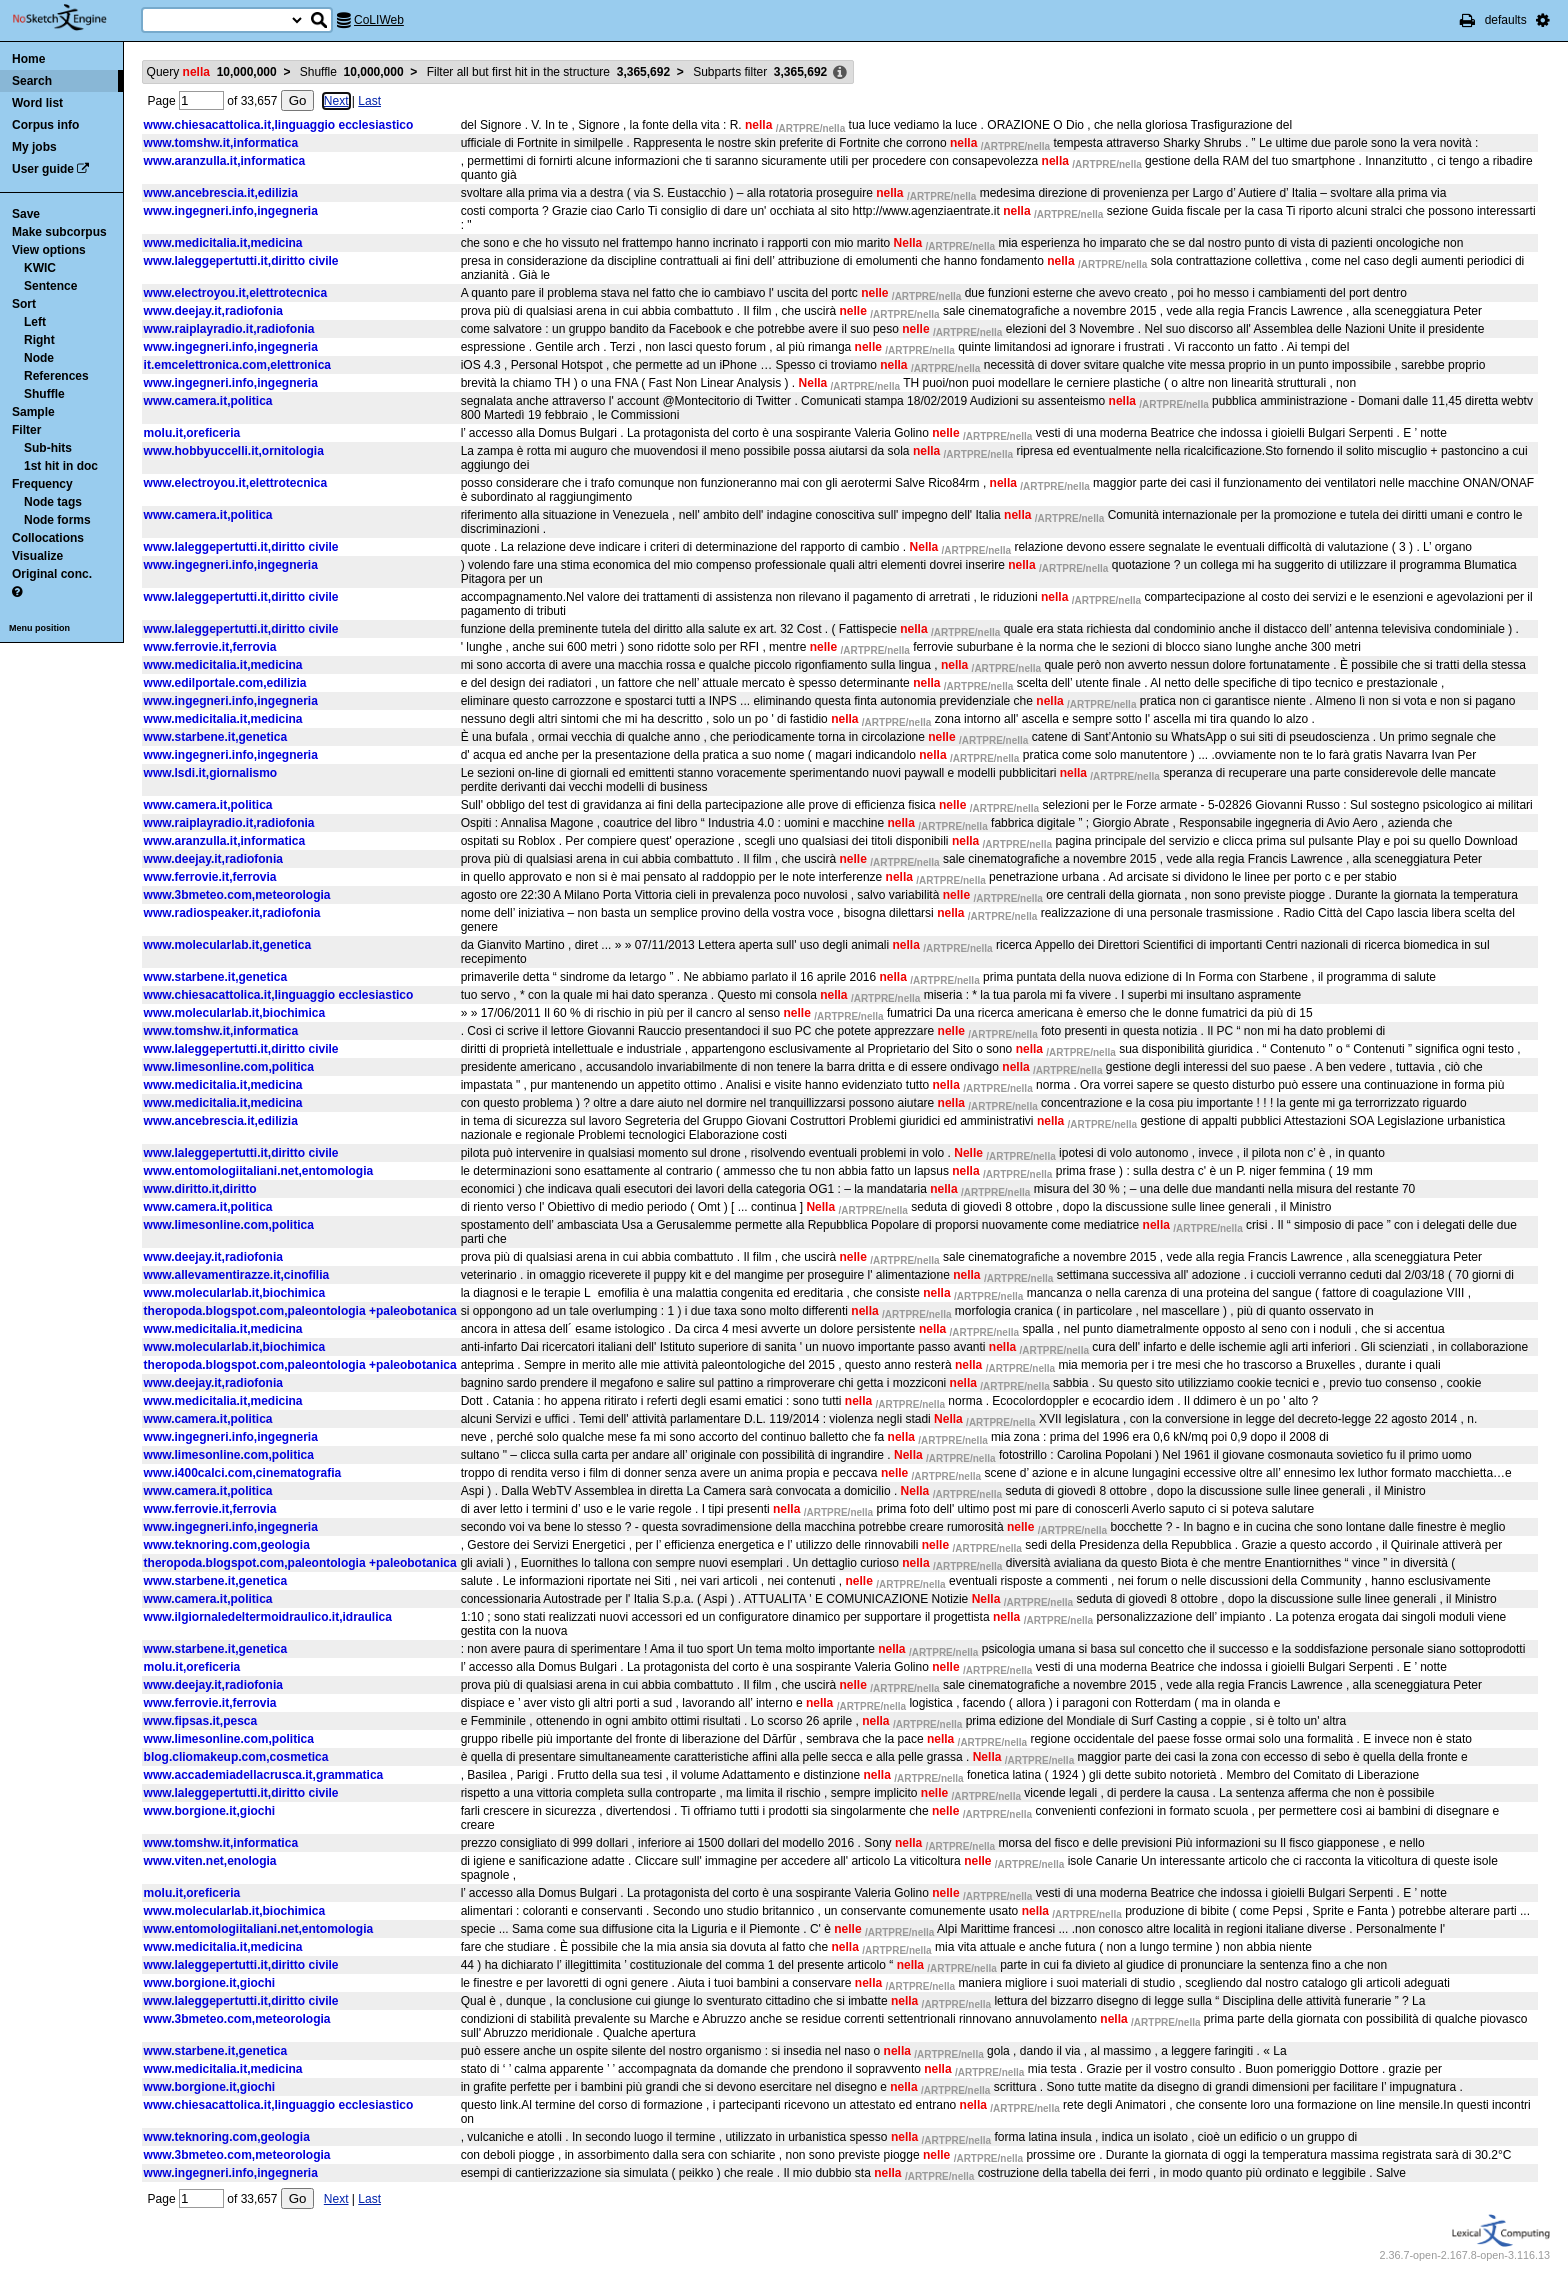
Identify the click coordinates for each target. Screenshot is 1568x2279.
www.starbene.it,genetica (216, 737)
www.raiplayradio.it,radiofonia (229, 329)
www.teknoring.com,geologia (227, 1545)
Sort (24, 304)
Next (336, 101)
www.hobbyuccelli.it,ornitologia (234, 451)
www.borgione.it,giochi (210, 1811)
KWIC (40, 268)
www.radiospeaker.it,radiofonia (232, 913)
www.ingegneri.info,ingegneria (231, 211)
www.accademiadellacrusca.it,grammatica (264, 1775)
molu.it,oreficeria (192, 433)
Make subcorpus (59, 232)
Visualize (37, 556)
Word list (37, 103)
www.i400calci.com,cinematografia (243, 1473)
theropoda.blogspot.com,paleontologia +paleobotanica (300, 1311)
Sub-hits (48, 448)
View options (49, 250)
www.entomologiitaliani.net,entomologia (259, 1171)
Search (32, 81)
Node (39, 358)
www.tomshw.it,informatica (221, 143)
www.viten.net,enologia (210, 1861)
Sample (33, 412)
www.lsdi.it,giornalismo (211, 773)
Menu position (39, 628)
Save (26, 214)
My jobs (34, 147)
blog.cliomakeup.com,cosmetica (236, 1757)
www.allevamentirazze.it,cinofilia (237, 1275)
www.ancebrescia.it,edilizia (221, 193)
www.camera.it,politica (208, 401)
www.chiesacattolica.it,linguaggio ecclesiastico (279, 125)
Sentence (50, 286)
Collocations (48, 538)
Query (212, 72)
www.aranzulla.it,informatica (225, 161)
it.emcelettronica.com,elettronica (237, 365)
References (56, 376)
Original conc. (52, 574)
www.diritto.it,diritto (200, 1189)
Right (39, 340)
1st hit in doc (61, 466)
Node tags (53, 502)
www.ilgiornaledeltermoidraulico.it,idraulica (268, 1617)
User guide (43, 169)
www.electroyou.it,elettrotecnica (236, 293)
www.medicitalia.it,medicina (223, 243)
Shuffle (44, 394)
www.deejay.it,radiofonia (213, 311)
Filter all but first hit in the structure (548, 72)
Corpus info (45, 125)
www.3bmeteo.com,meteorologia (237, 895)
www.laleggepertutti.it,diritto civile (241, 261)
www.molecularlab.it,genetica (228, 945)
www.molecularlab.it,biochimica (235, 1013)
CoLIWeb (379, 20)
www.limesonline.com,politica (229, 1067)
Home (28, 59)
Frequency (42, 484)
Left (35, 322)
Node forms (57, 520)
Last (369, 101)
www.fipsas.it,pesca (201, 1721)
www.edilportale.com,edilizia (225, 683)
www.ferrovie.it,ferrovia (210, 647)
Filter (26, 430)
